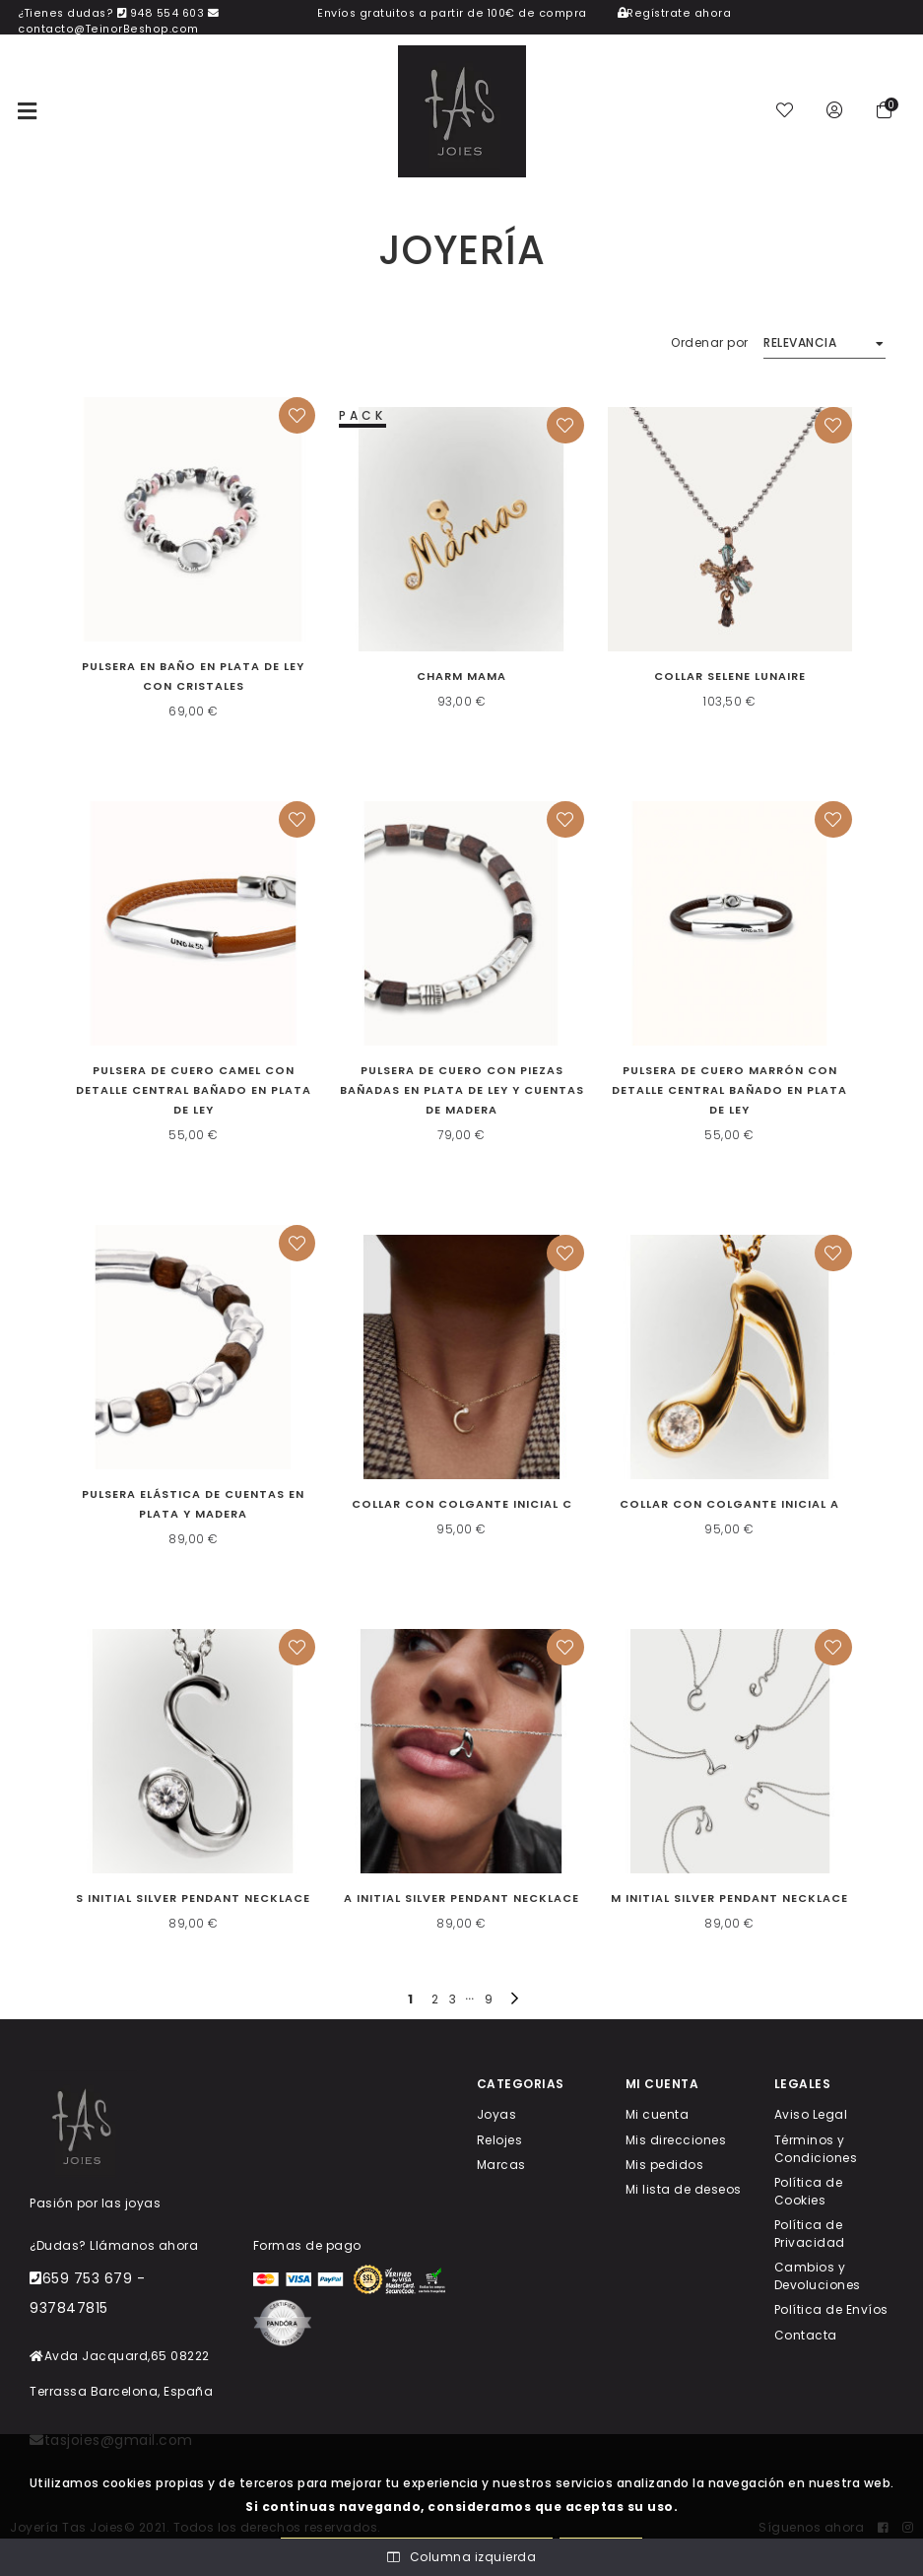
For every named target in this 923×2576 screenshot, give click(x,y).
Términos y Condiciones (816, 2148)
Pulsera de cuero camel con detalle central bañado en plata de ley (193, 1090)
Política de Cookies (808, 2190)
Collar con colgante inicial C (462, 1504)
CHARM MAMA (461, 676)
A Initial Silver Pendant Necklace (461, 1898)
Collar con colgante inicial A (729, 1504)
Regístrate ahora (675, 13)
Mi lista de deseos (684, 2189)
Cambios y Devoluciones (817, 2276)
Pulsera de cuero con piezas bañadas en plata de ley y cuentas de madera (462, 1090)
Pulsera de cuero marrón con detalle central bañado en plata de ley (729, 1090)
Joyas (497, 2114)
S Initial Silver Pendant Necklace (193, 1898)
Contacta (805, 2334)
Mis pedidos (665, 2163)
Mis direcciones (676, 2139)
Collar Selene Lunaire (730, 676)
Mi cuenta (658, 2114)
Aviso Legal (811, 2114)
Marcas (501, 2163)
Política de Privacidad (809, 2233)
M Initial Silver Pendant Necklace (729, 1898)
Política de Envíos (831, 2309)
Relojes (500, 2139)
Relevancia (799, 342)
